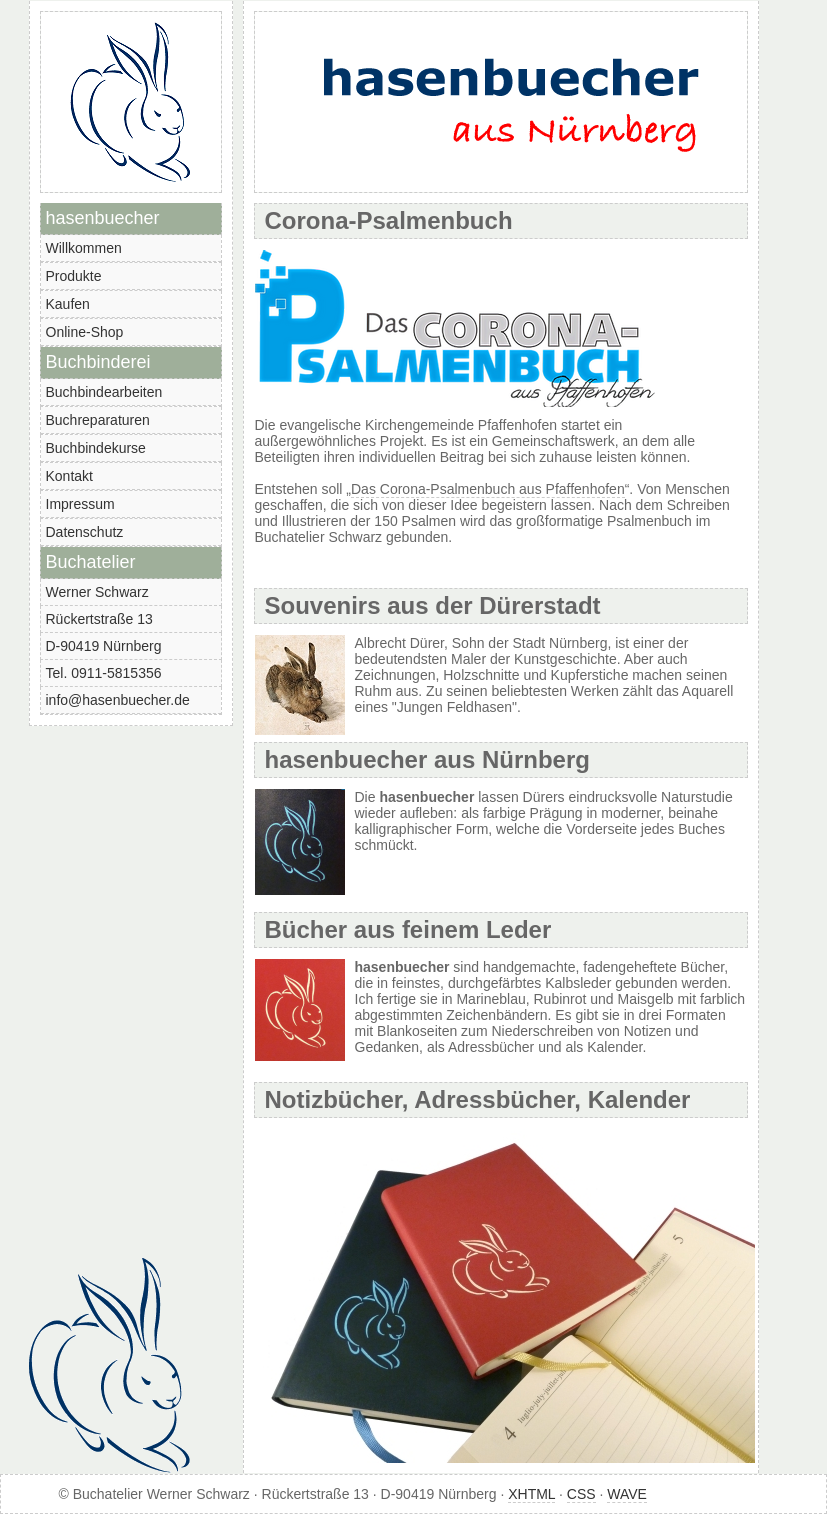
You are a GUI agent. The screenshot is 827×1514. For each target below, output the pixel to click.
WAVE (627, 1494)
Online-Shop (85, 332)
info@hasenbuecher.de (118, 700)
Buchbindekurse (96, 448)
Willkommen (84, 248)
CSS (581, 1494)
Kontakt (69, 476)
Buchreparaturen (98, 420)
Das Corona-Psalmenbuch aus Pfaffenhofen (488, 489)
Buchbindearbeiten (104, 392)
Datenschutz (85, 532)
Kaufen (68, 304)
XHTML (531, 1494)
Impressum (80, 504)
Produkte (74, 276)
